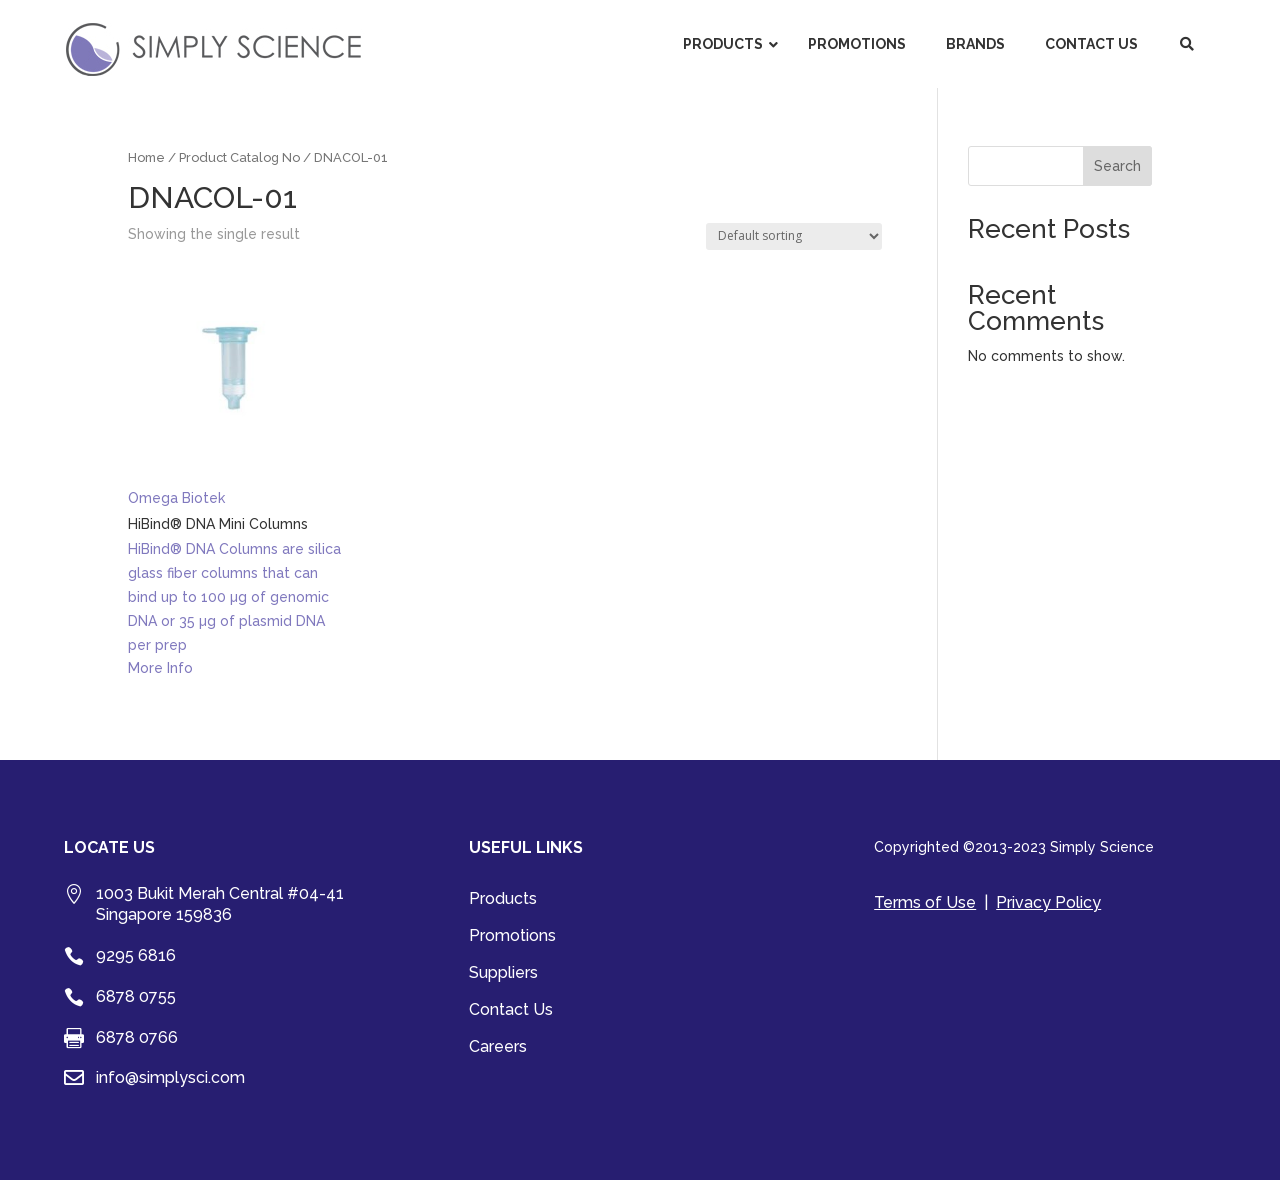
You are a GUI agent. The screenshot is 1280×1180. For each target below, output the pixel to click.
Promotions (512, 937)
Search (1117, 166)
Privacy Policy (1048, 902)
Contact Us (511, 1011)
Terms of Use (925, 902)
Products (503, 900)
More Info (160, 668)
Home (146, 157)
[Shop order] (794, 236)
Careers (498, 1048)
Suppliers (503, 974)
